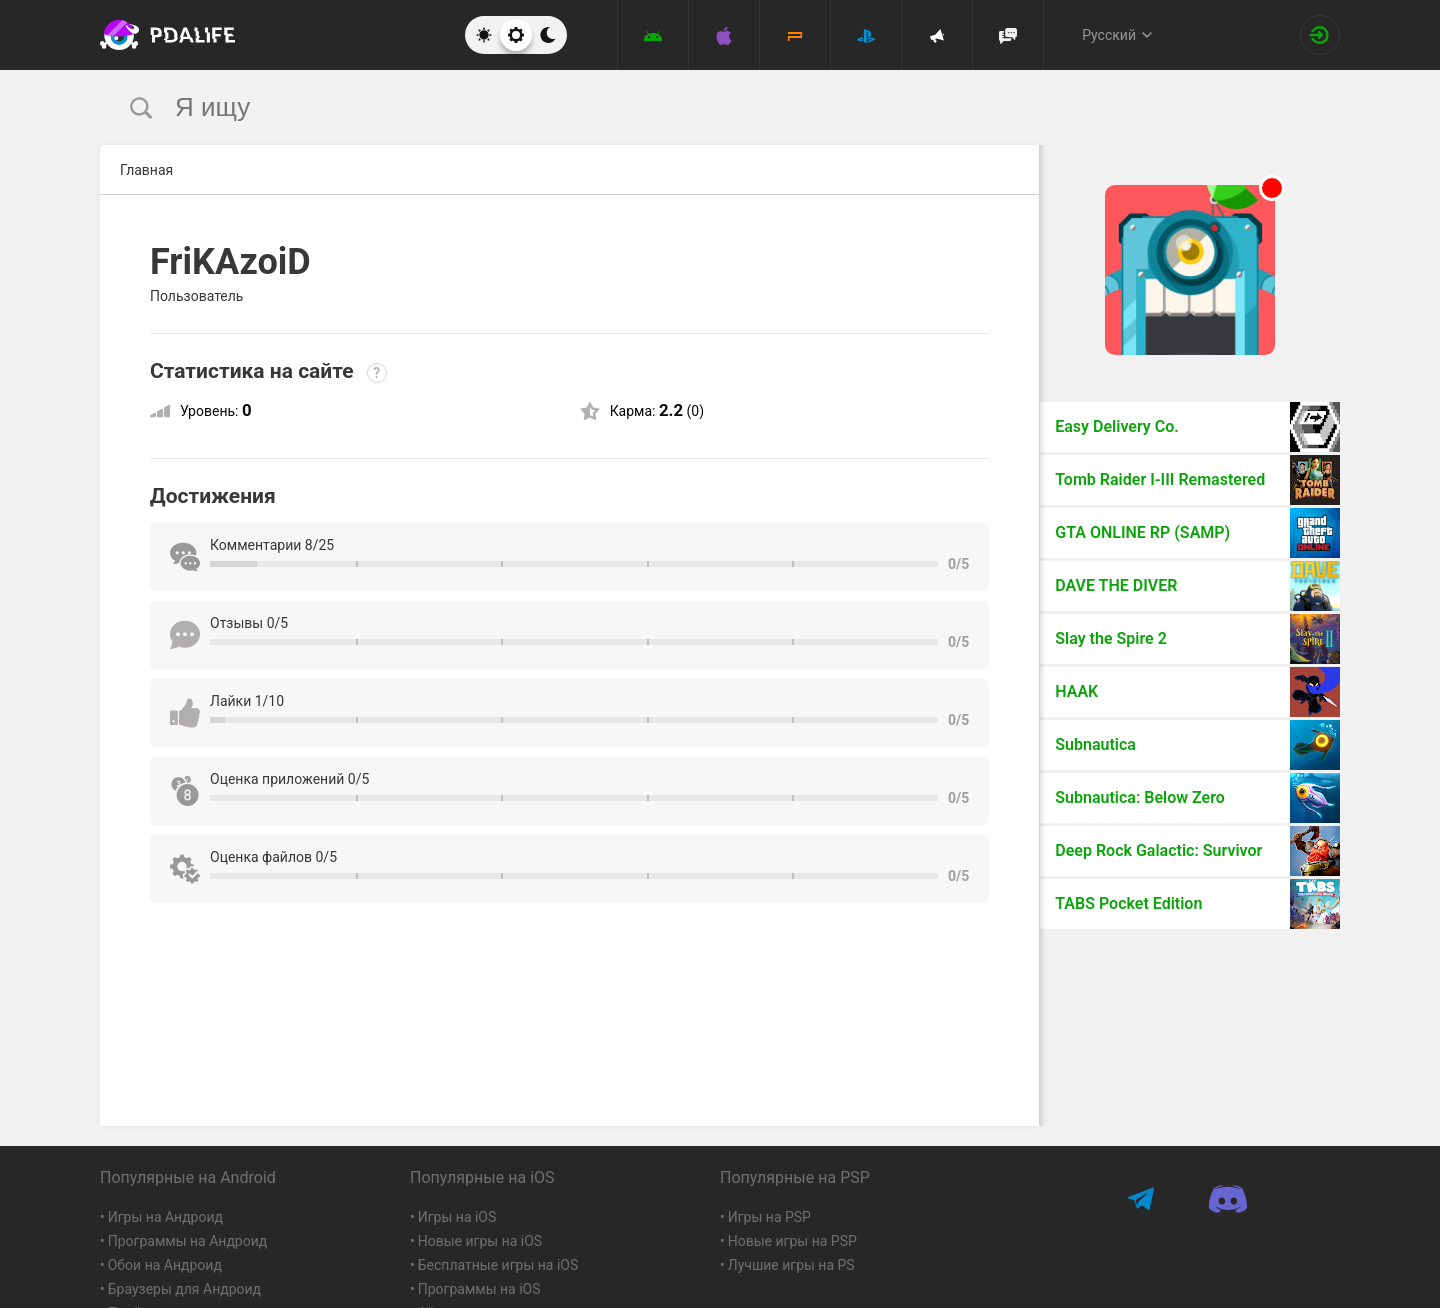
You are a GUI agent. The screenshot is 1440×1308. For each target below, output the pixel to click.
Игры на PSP (769, 1217)
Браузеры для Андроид (184, 1289)
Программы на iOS (479, 1289)
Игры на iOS (457, 1217)
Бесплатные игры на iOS (498, 1265)
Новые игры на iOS (480, 1241)
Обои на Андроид (165, 1265)
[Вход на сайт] (1320, 35)
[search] (682, 107)
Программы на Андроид (188, 1241)
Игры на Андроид (165, 1217)
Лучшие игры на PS (791, 1265)
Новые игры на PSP (792, 1241)
